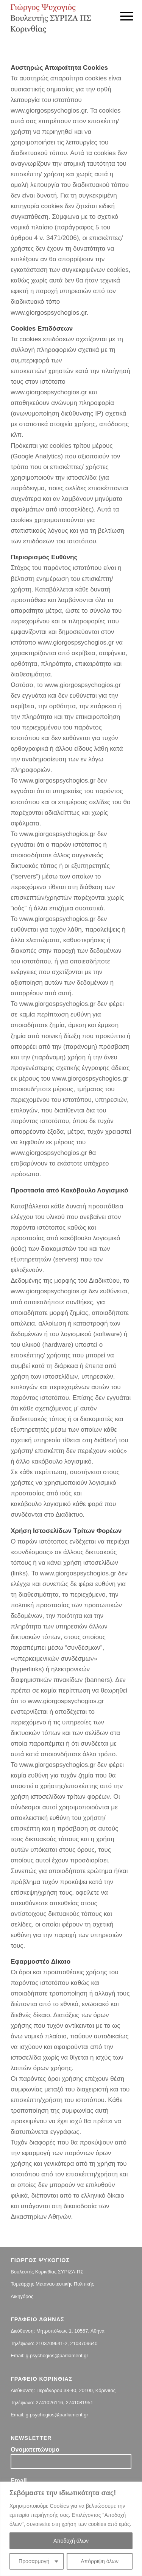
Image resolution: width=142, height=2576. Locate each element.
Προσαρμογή (34, 2561)
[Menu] (120, 16)
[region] (71, 2529)
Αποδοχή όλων (71, 2541)
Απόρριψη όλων (100, 2561)
